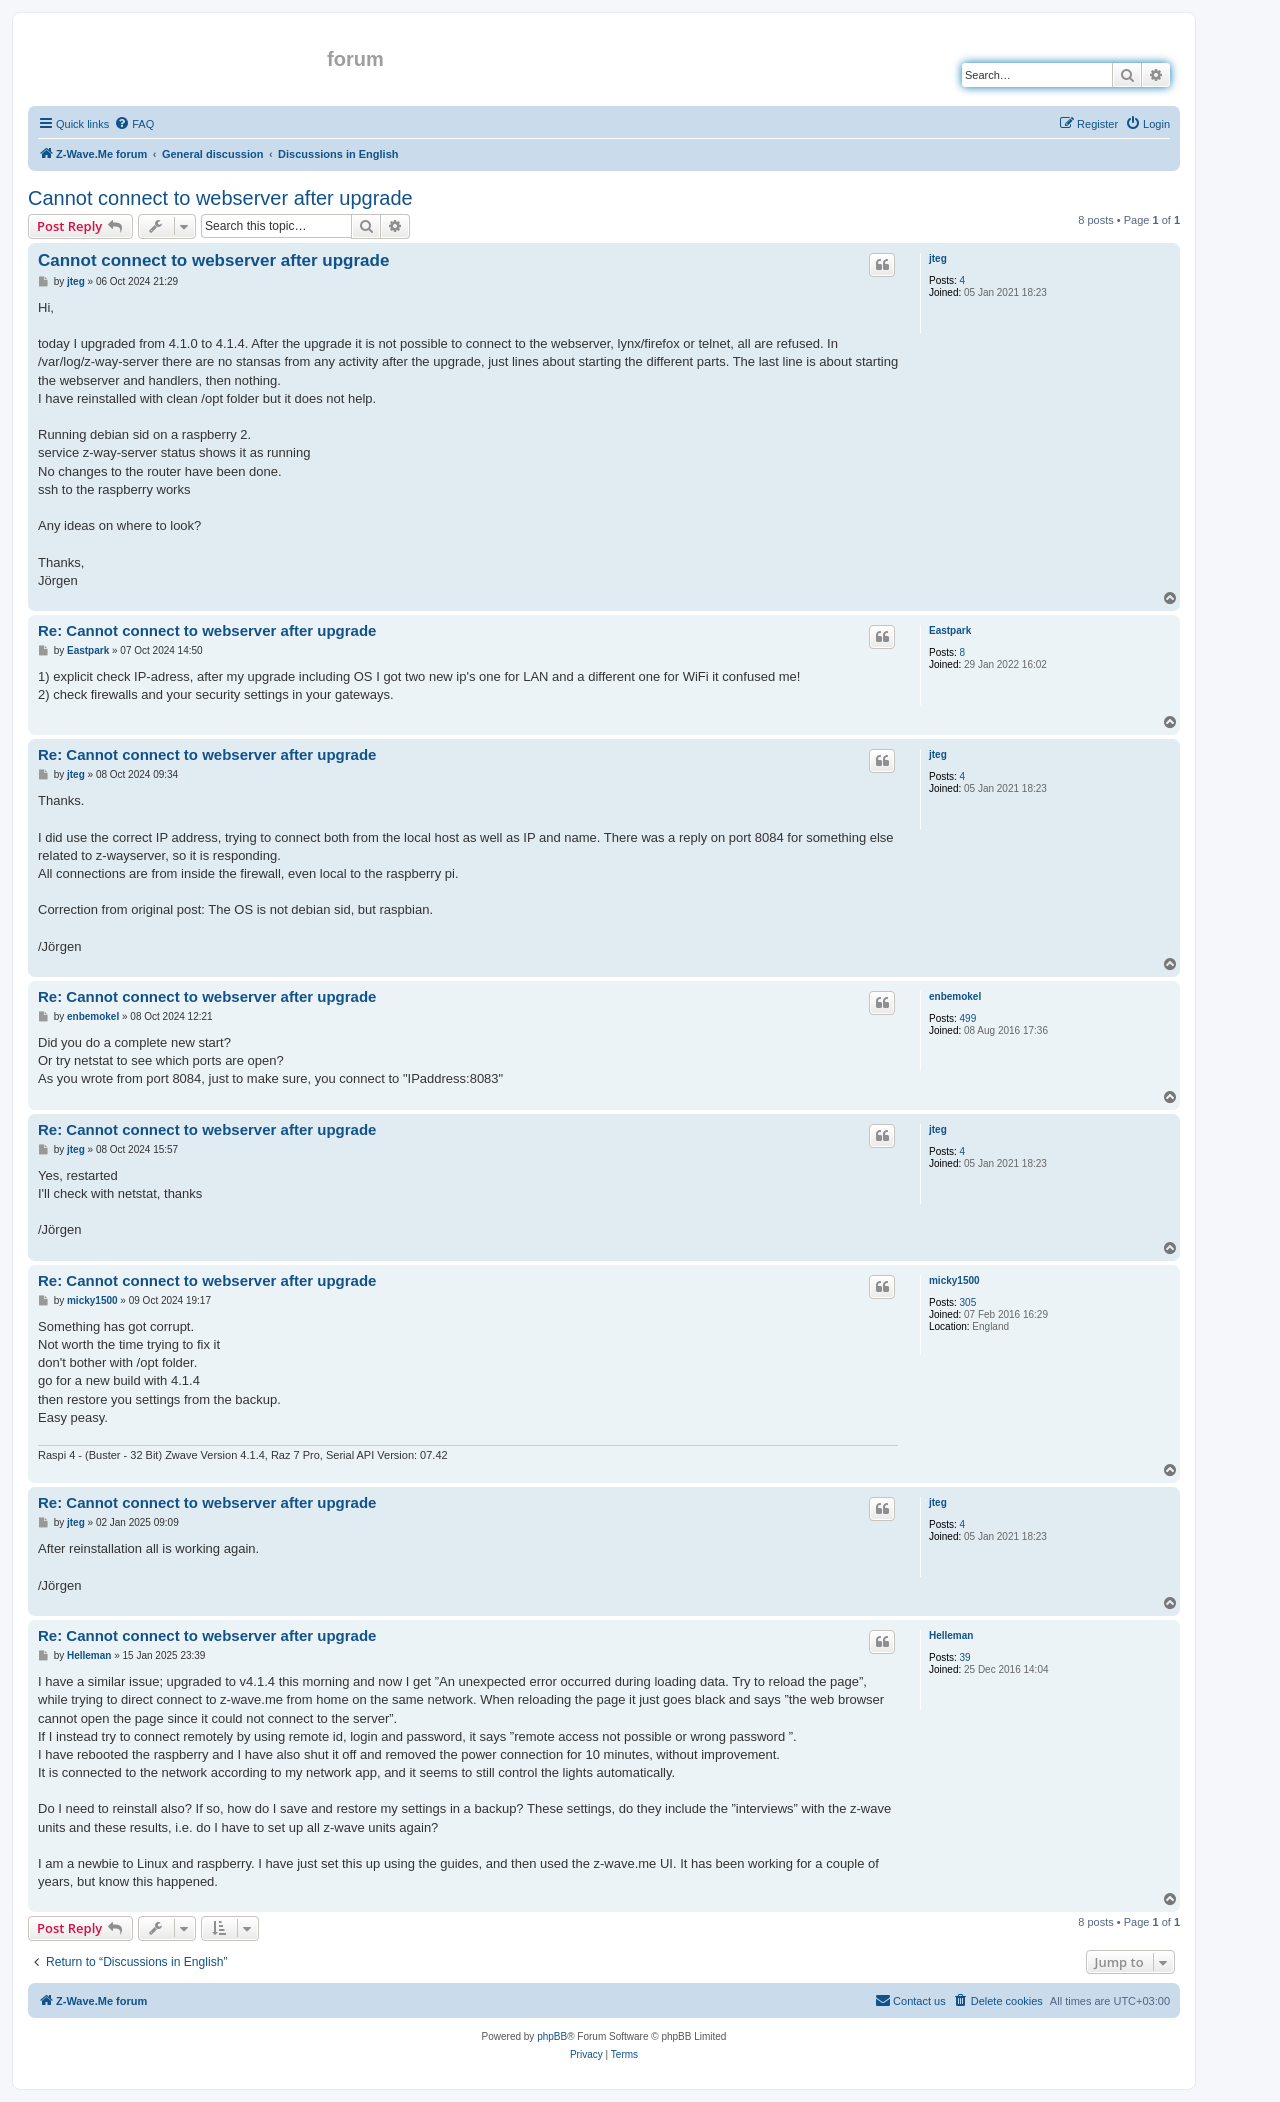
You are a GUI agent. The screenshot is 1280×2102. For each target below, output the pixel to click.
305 (968, 1302)
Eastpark (950, 630)
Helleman (951, 1635)
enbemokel (955, 996)
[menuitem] (134, 124)
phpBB (552, 2036)
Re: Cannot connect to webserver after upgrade (207, 630)
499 (968, 1018)
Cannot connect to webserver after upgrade (220, 198)
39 (965, 1657)
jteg (938, 258)
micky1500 (954, 1280)
